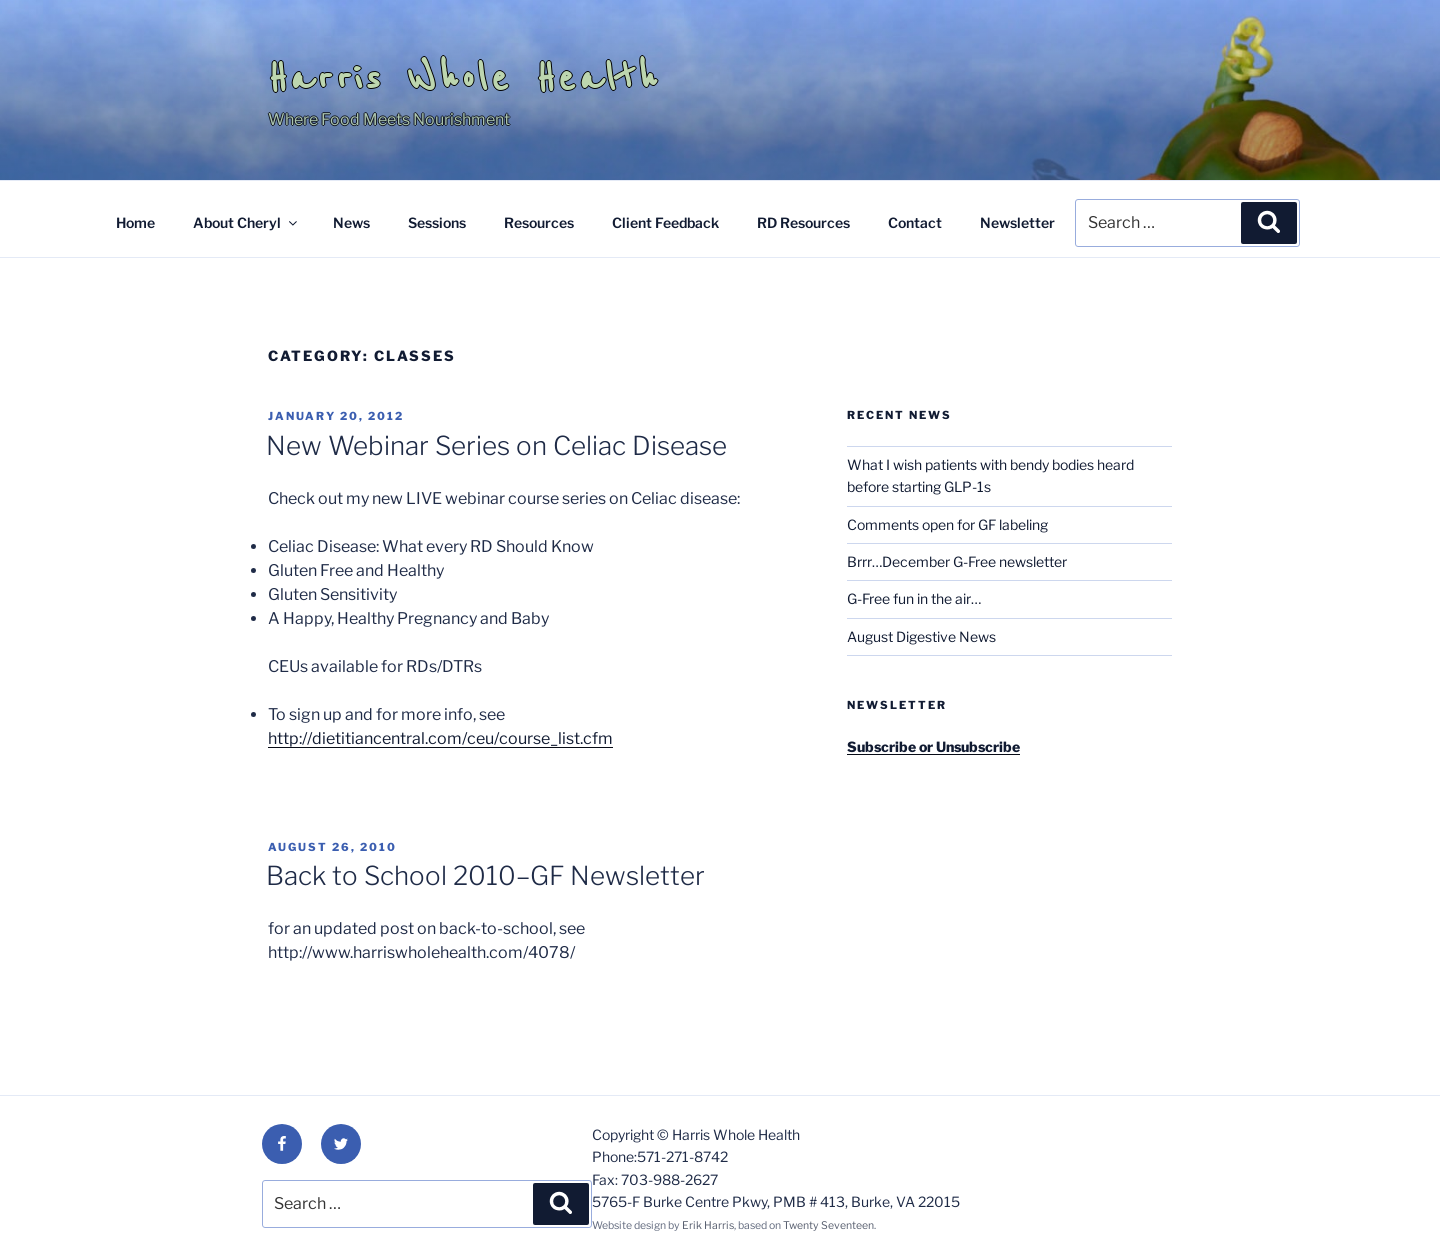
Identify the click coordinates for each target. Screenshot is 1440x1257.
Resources (539, 222)
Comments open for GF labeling (947, 524)
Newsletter (1017, 222)
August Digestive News (921, 636)
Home (135, 222)
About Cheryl (246, 222)
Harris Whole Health (464, 78)
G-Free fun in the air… (914, 598)
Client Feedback (665, 222)
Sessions (437, 222)
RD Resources (803, 222)
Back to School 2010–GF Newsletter (485, 875)
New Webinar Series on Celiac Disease (496, 445)
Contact (915, 222)
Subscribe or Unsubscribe (933, 746)
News (351, 222)
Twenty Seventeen (828, 1225)
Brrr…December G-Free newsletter (957, 561)
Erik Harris (708, 1225)
